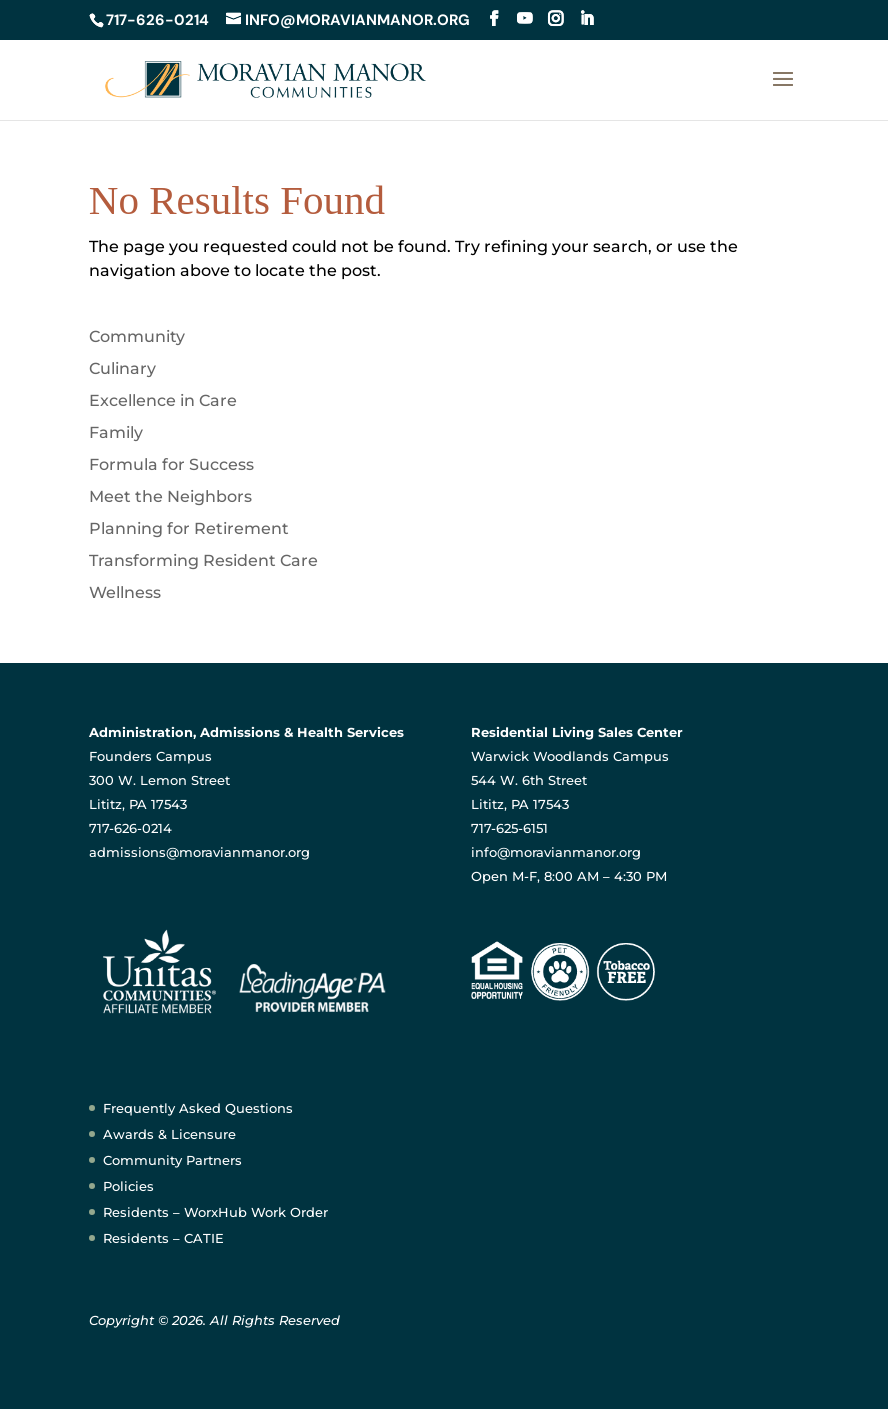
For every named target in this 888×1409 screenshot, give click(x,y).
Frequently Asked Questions (198, 1108)
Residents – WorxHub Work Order (215, 1212)
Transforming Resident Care (203, 560)
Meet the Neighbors (170, 496)
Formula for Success (171, 464)
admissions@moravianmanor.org (199, 852)
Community (137, 336)
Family (116, 432)
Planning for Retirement (189, 528)
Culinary (122, 368)
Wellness (125, 592)
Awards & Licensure (169, 1134)
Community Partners (172, 1160)
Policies (128, 1186)
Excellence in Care (163, 400)
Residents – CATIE (163, 1238)
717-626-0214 (157, 20)
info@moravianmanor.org (556, 852)
